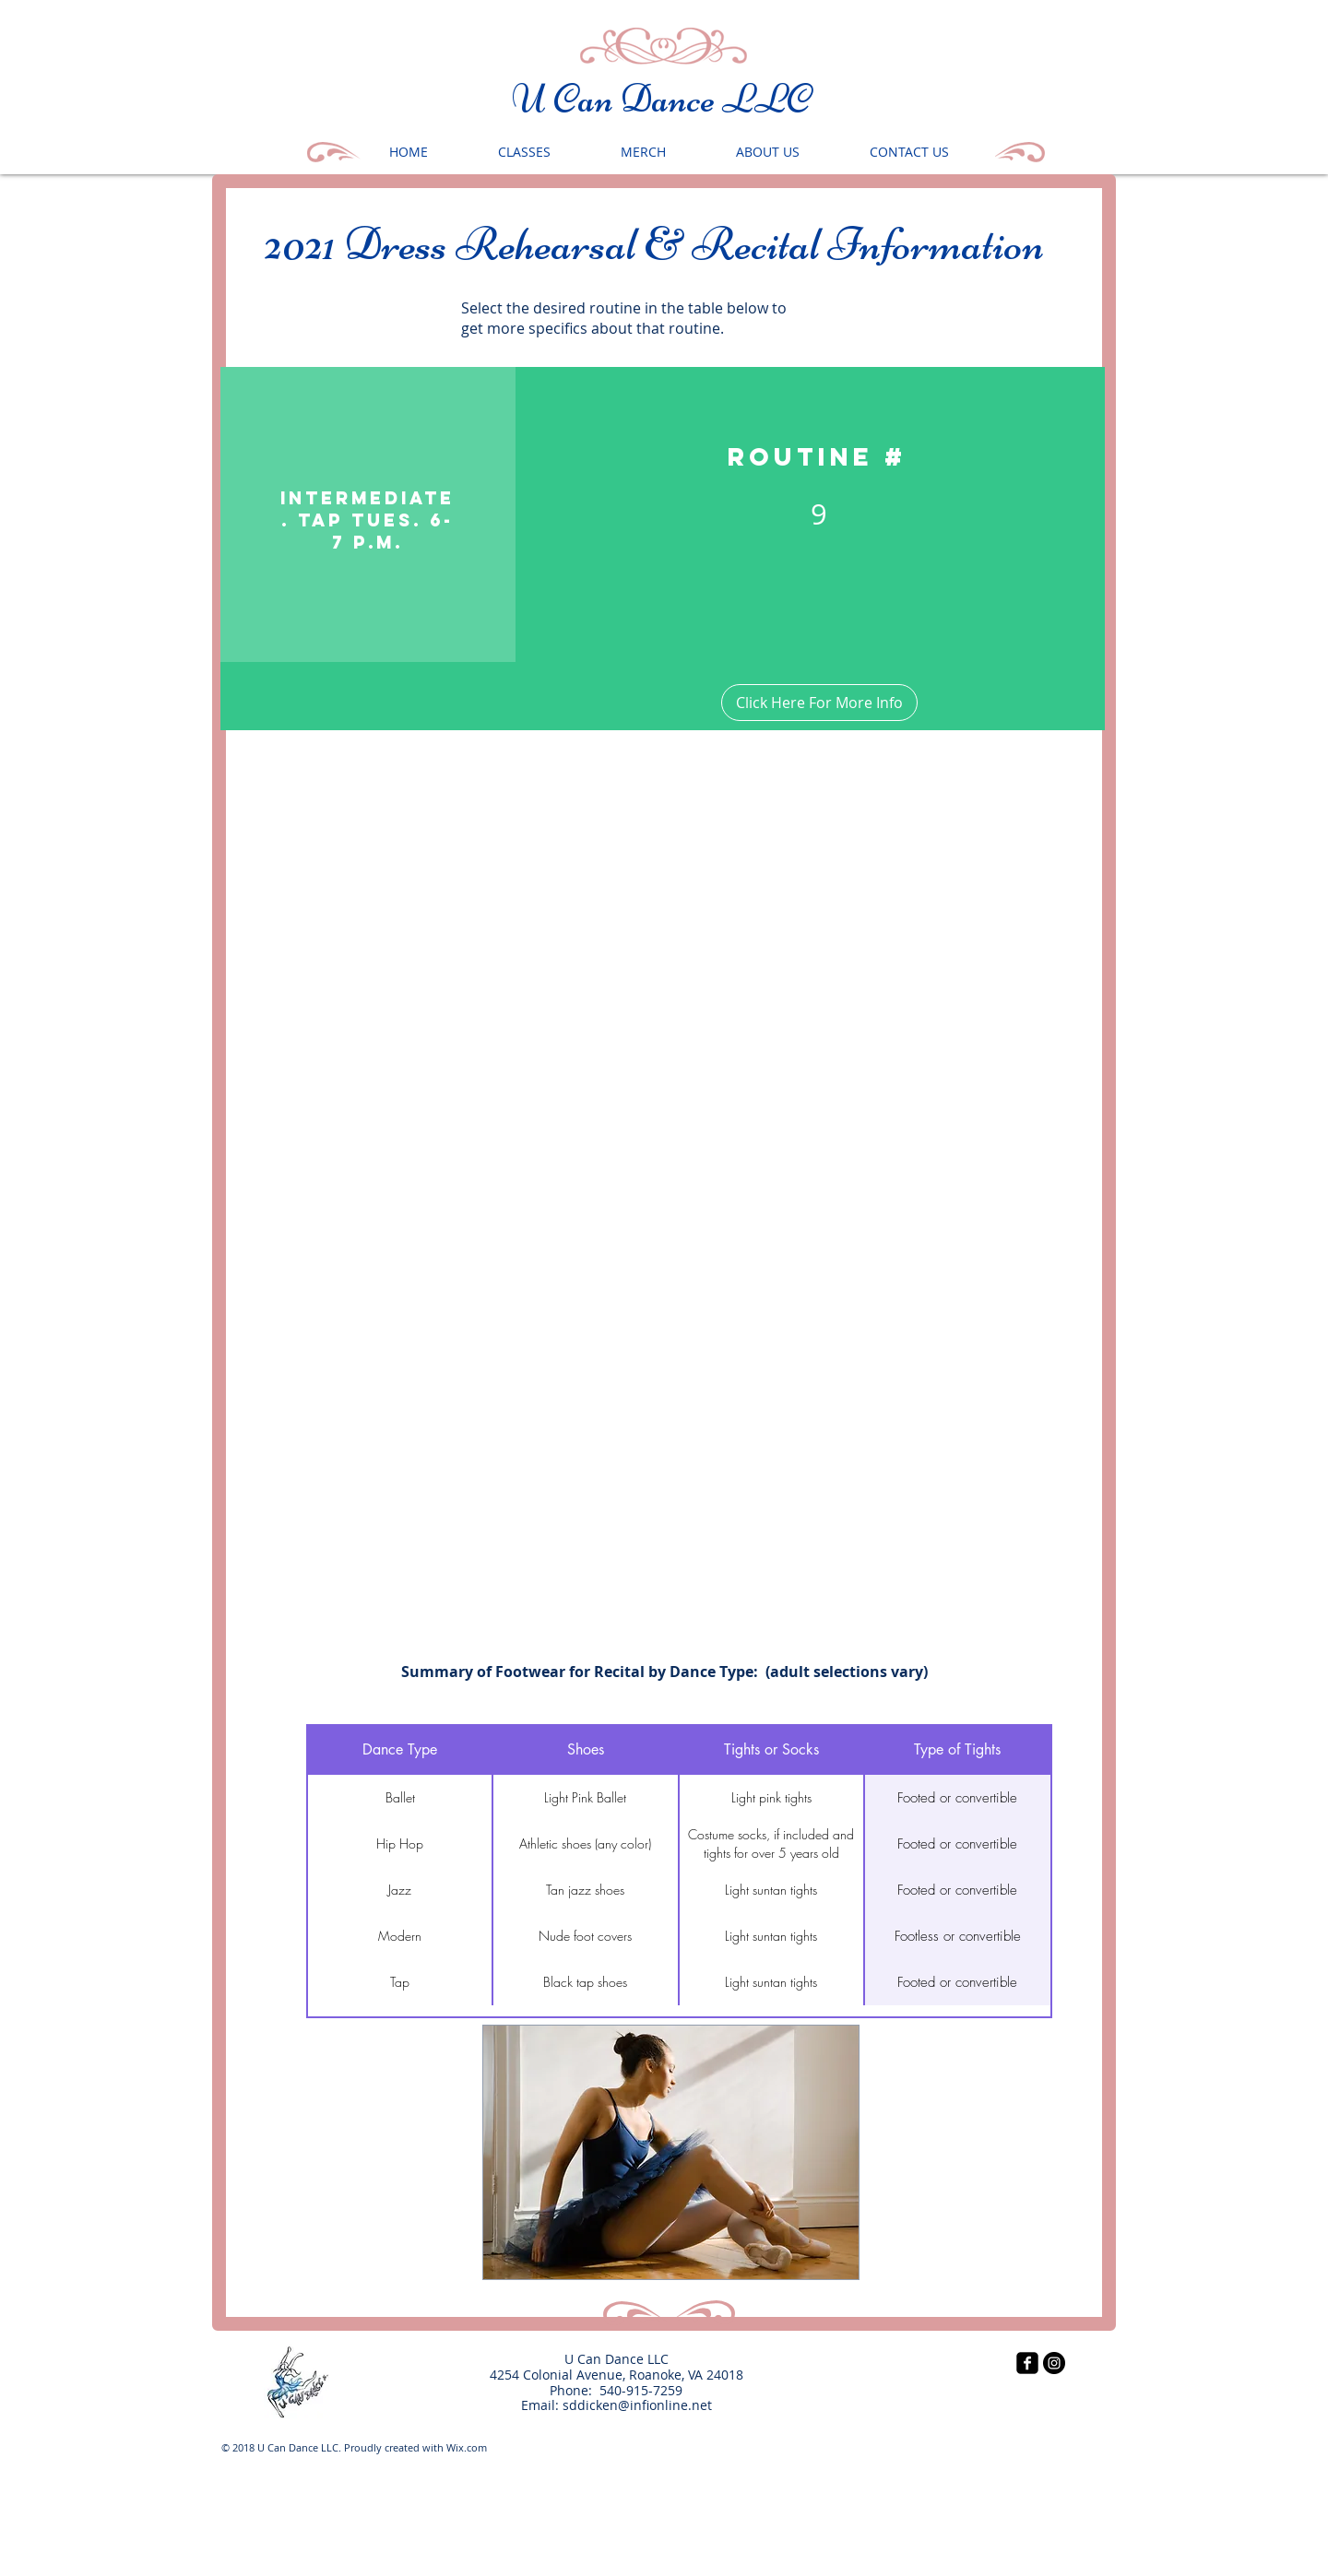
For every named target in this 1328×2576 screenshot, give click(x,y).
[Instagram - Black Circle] (1054, 2363)
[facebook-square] (1027, 2363)
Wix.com (466, 2447)
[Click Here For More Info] (819, 702)
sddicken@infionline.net (637, 2405)
